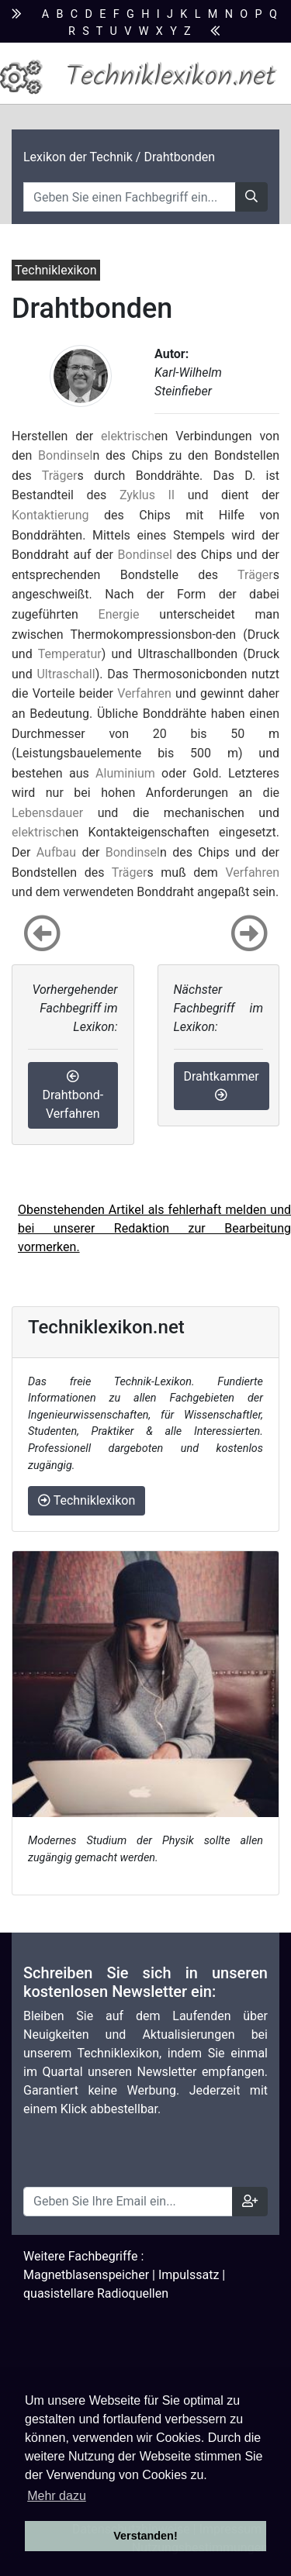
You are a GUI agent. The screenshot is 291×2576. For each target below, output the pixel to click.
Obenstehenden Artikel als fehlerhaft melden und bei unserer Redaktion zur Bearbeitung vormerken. (154, 1228)
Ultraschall (65, 674)
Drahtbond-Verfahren (72, 1095)
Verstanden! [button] (145, 2535)
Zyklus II (147, 495)
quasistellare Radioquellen (95, 2293)
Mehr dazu (56, 2495)
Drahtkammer (221, 1085)
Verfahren (144, 693)
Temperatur (70, 654)
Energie (119, 614)
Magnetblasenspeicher (86, 2274)
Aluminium (125, 773)
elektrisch (127, 436)
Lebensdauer (47, 812)
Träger (60, 475)
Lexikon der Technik (78, 157)
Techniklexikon (86, 1500)
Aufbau (56, 852)
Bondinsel (65, 455)
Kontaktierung (50, 515)
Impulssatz (188, 2274)
